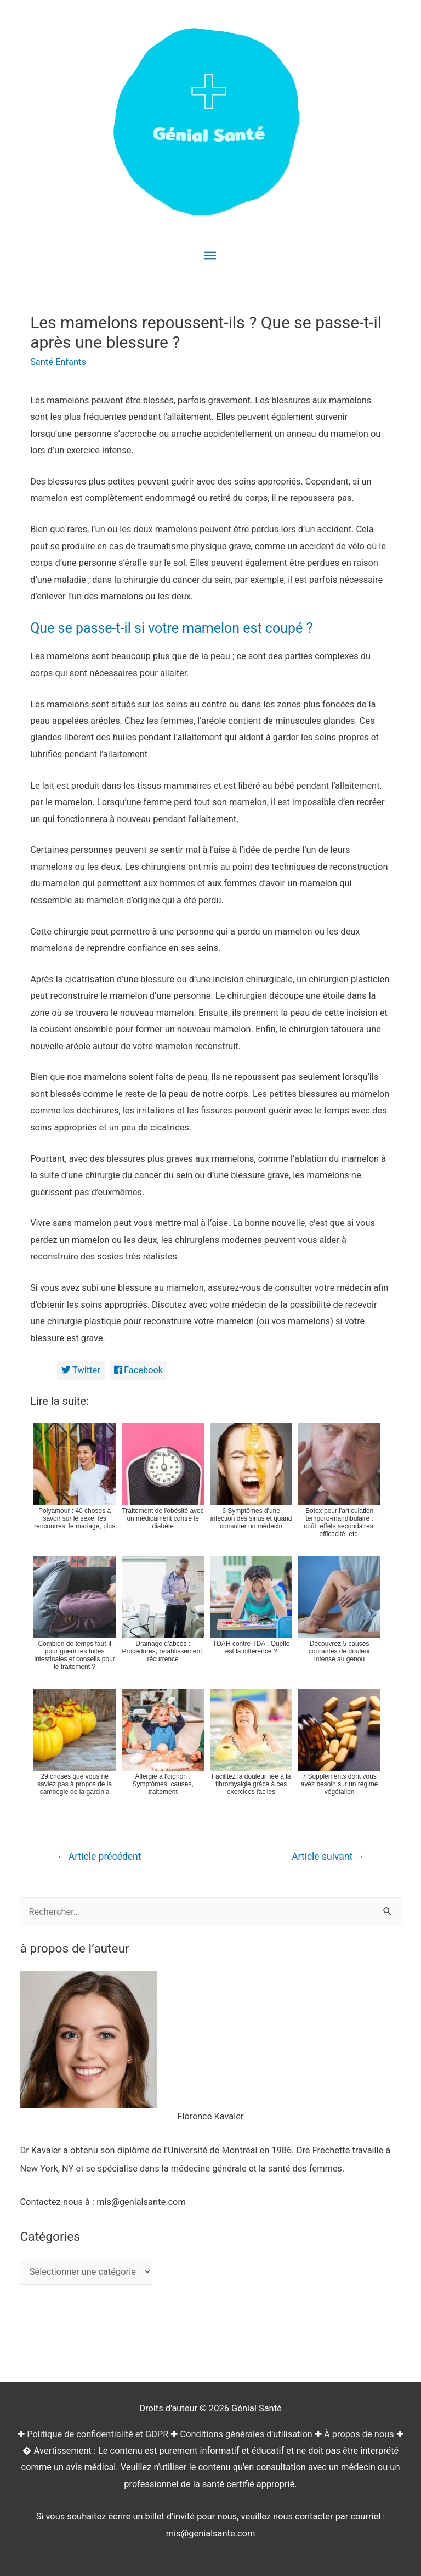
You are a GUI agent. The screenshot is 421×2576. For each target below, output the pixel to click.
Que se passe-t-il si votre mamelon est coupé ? (171, 628)
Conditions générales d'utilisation (246, 2434)
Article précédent (98, 1856)
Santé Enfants (58, 362)
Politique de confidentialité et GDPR (97, 2434)
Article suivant (328, 1856)
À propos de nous (359, 2434)
